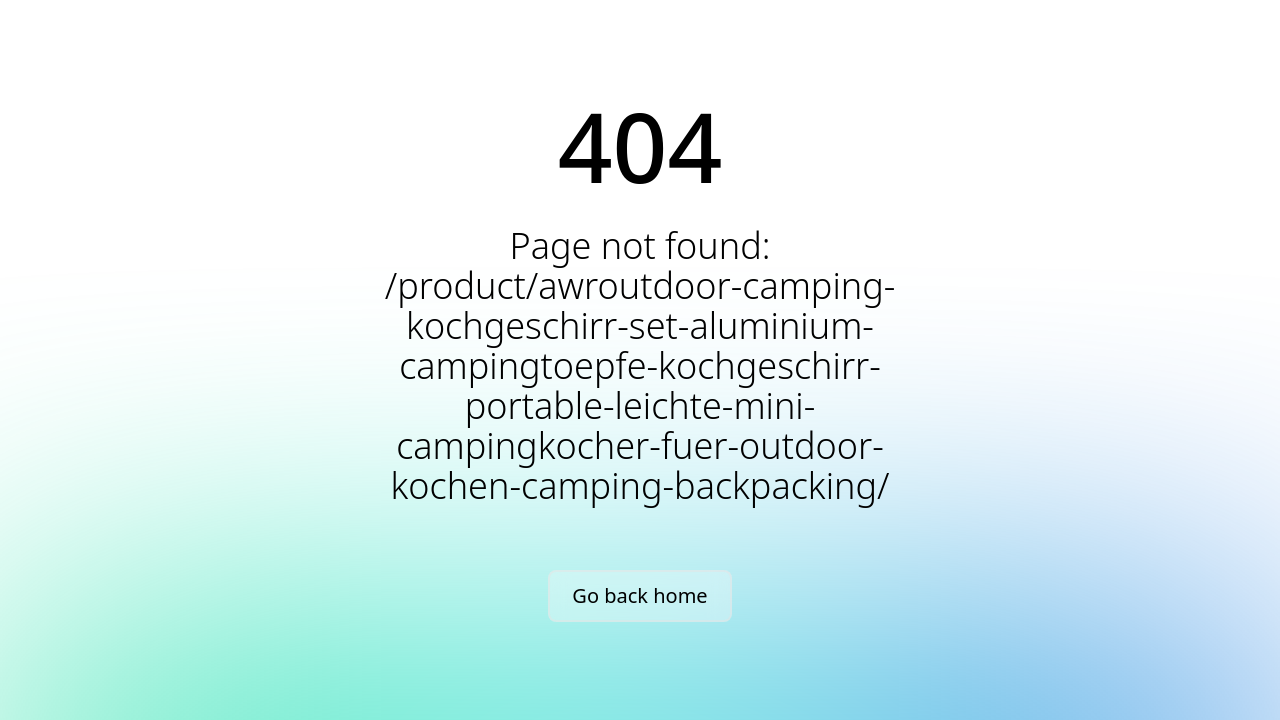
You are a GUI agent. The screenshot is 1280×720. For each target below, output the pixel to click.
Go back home (639, 595)
